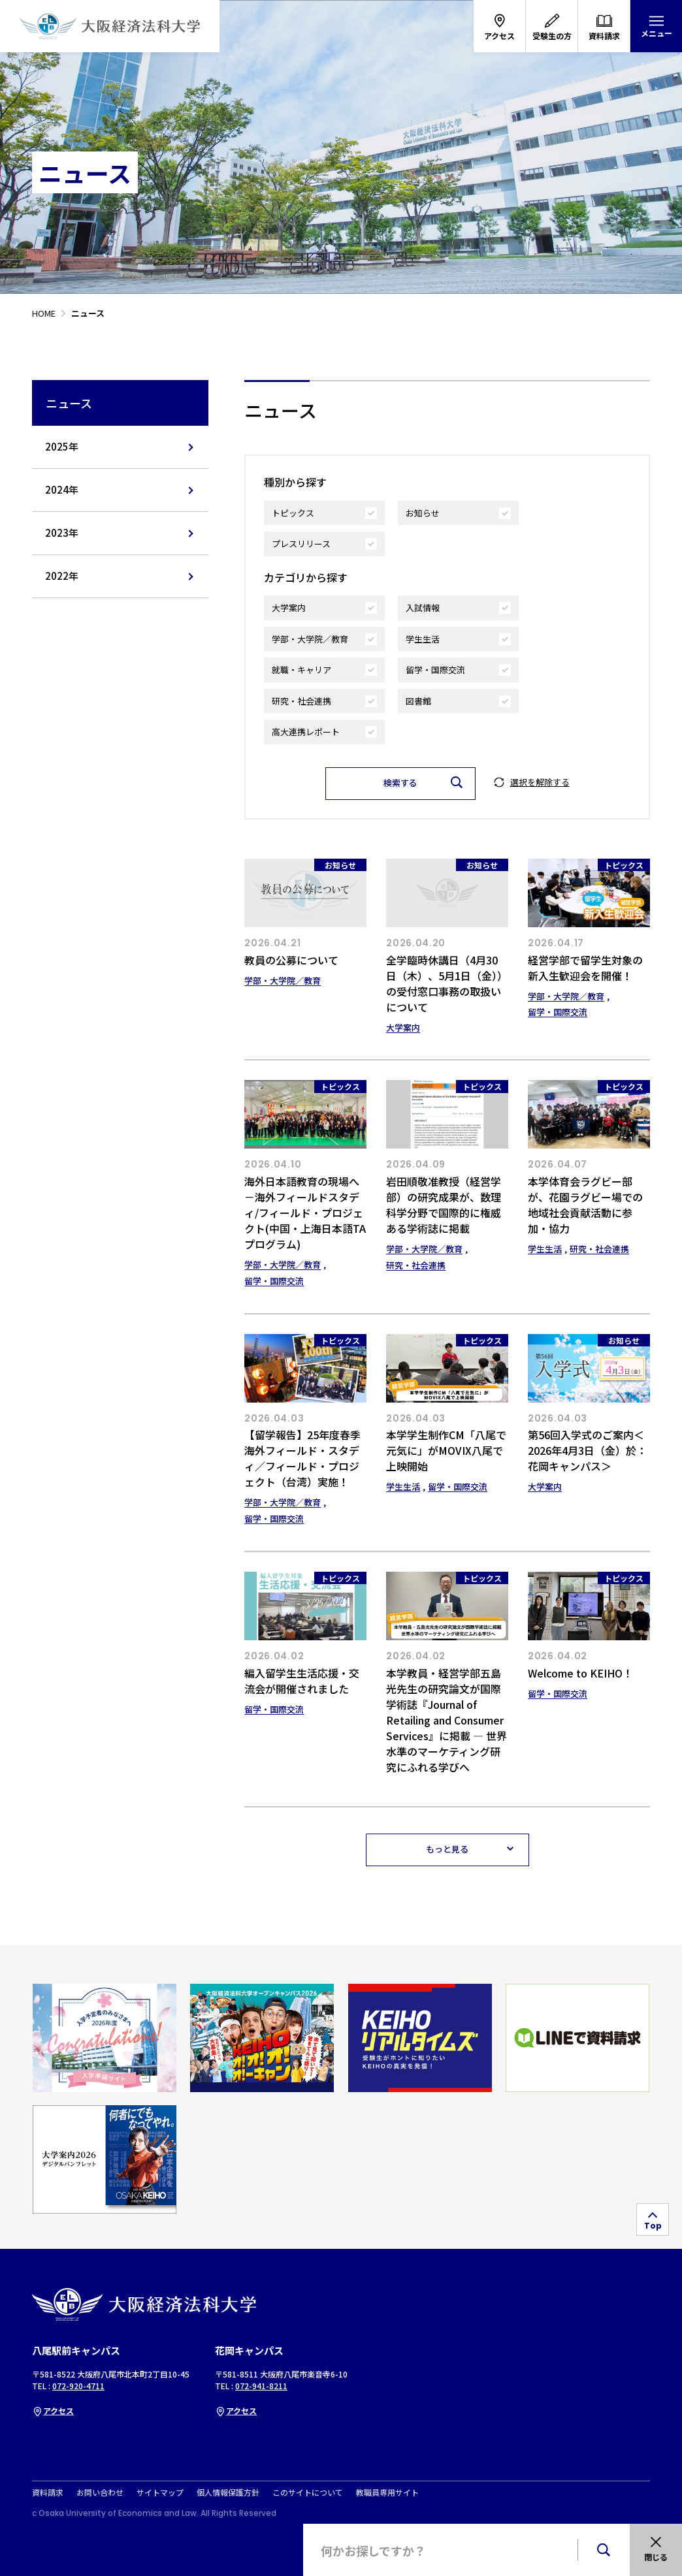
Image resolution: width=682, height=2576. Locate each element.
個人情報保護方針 (228, 2492)
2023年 (61, 532)
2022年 (61, 575)
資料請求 (47, 2492)
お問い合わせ (99, 2492)
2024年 (61, 489)
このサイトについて (307, 2492)
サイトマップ (160, 2492)
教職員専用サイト (387, 2492)
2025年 (61, 446)
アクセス (53, 2410)
